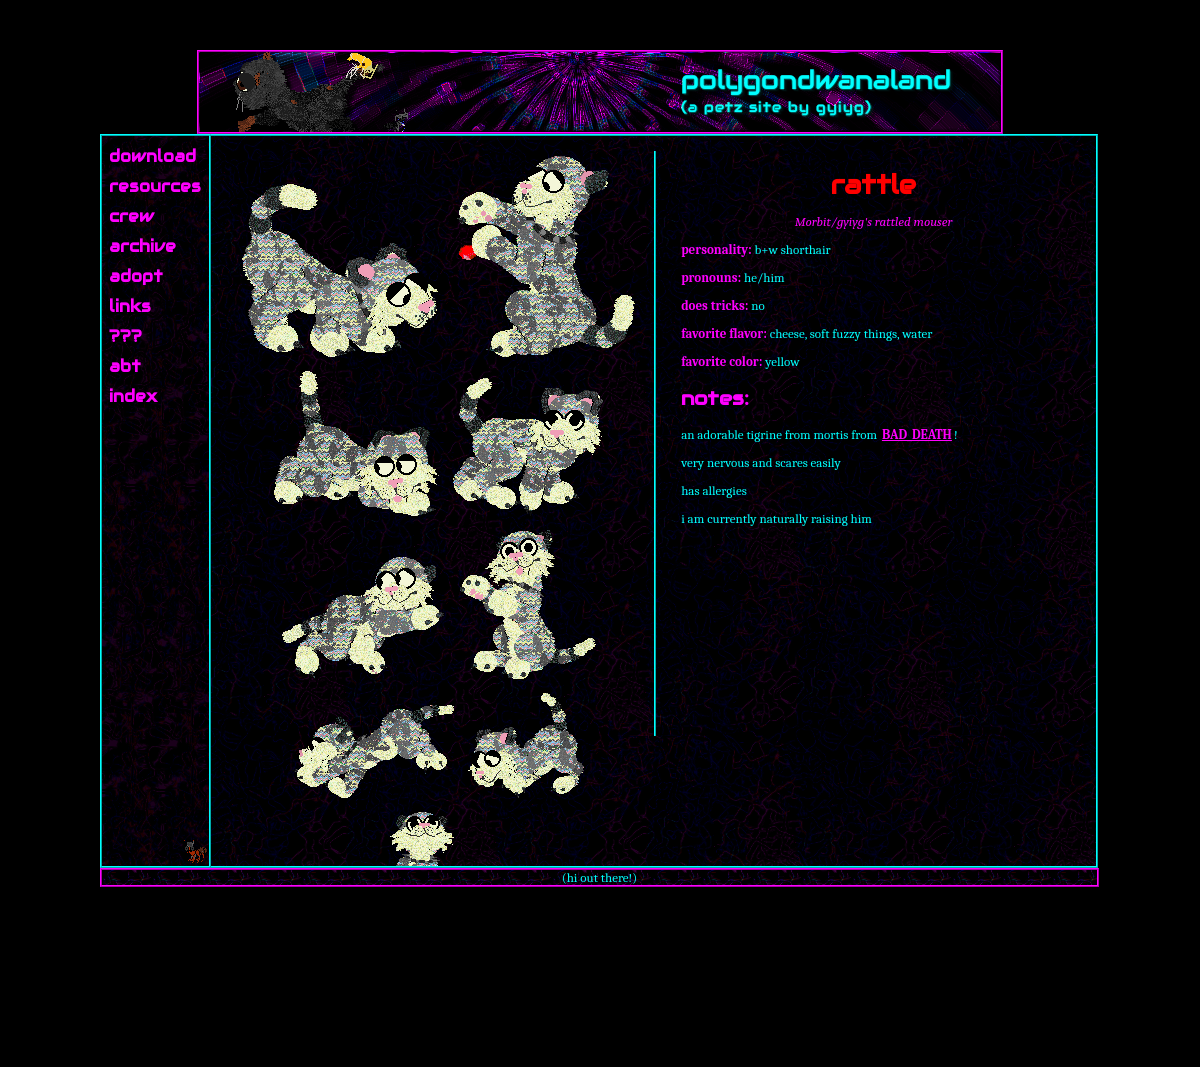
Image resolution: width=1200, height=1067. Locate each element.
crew (131, 216)
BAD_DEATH (917, 434)
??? (125, 336)
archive (142, 246)
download (152, 156)
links (130, 306)
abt (125, 366)
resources (155, 186)
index (133, 396)
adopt (136, 276)
